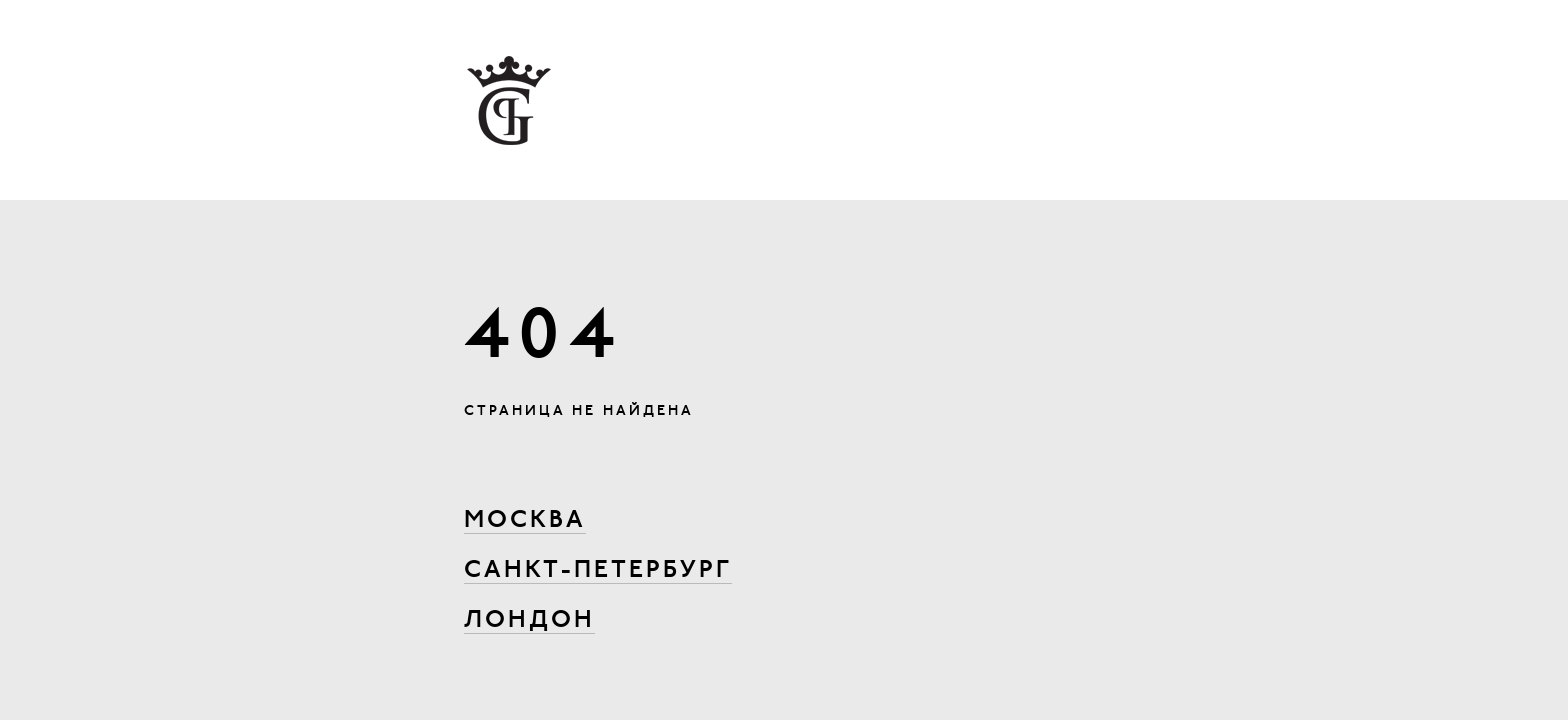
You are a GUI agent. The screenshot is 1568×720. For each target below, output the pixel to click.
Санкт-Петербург (598, 571)
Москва (525, 521)
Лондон (529, 621)
